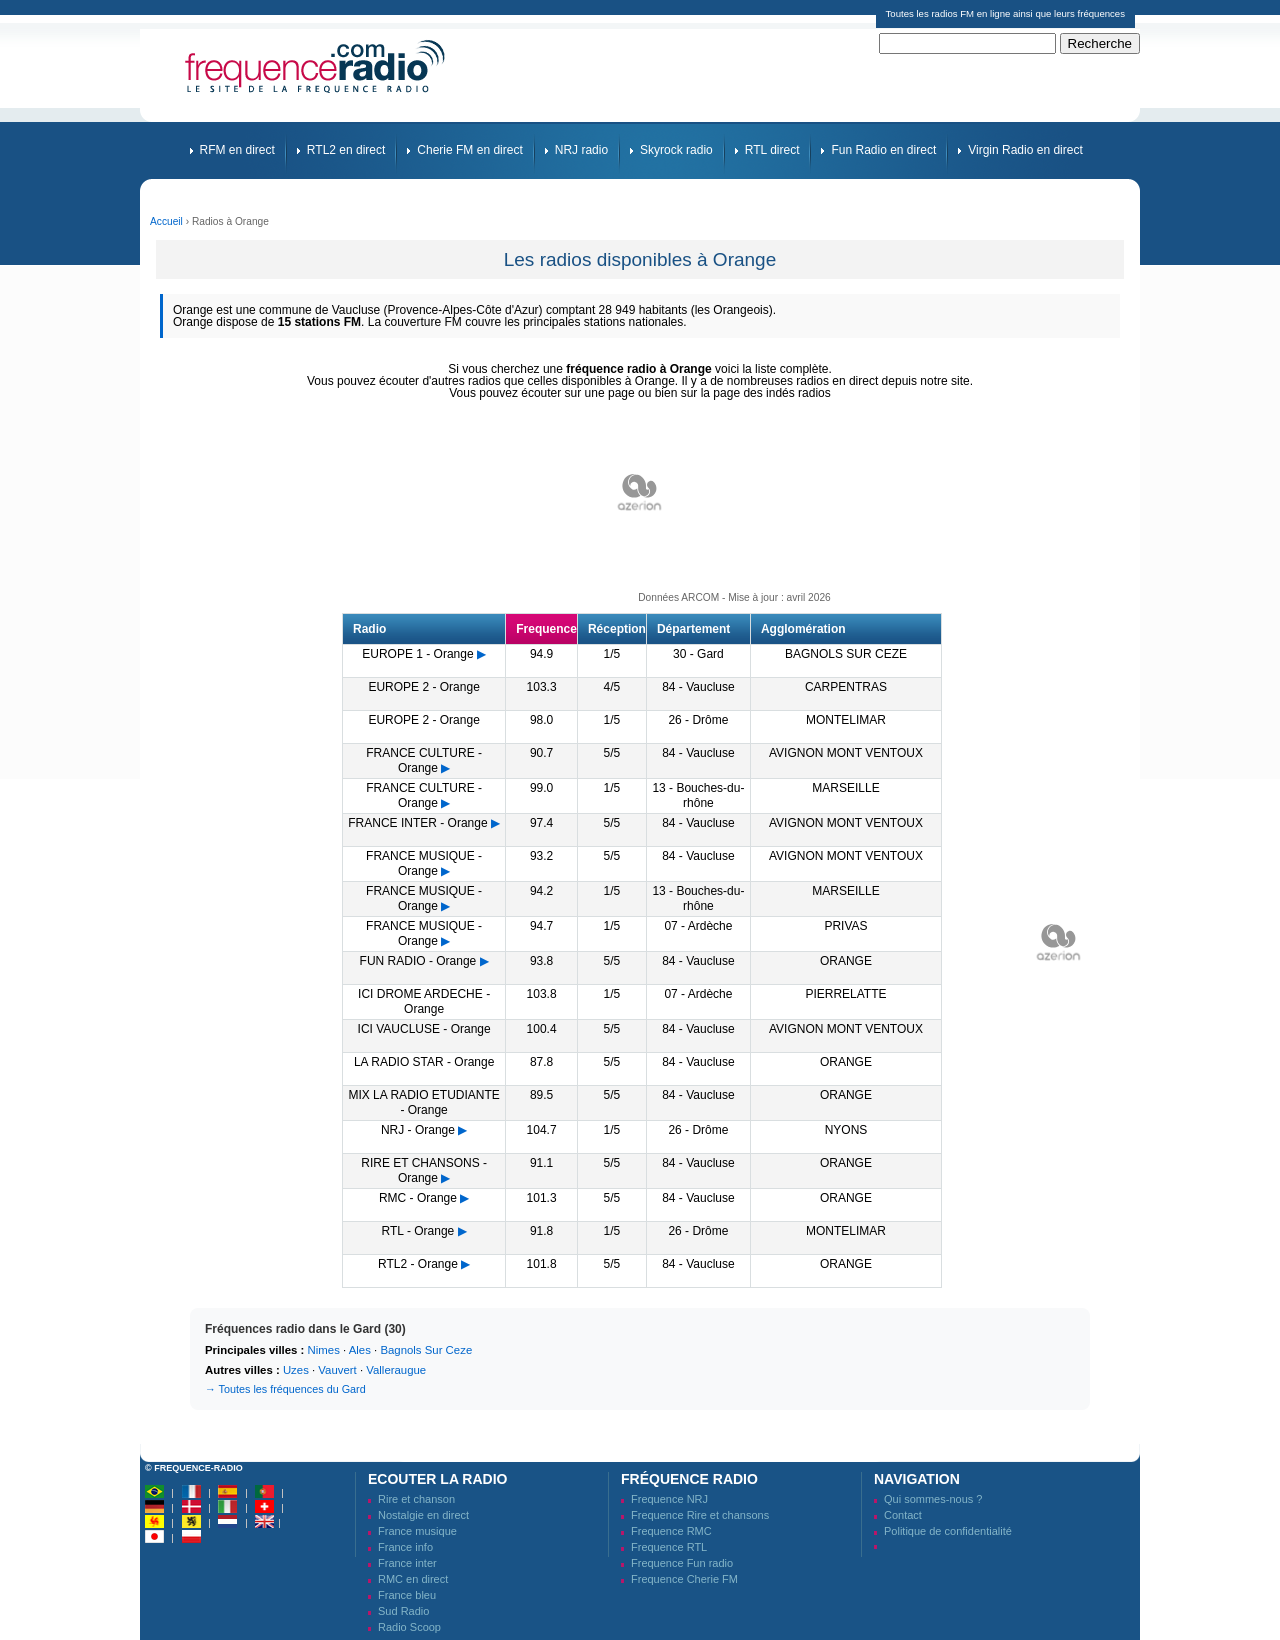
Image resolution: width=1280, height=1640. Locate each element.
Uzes (296, 1370)
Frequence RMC (671, 1531)
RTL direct (772, 150)
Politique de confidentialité (948, 1531)
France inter (407, 1563)
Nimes (324, 1350)
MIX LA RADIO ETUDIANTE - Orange (423, 1102)
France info (405, 1547)
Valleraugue (396, 1370)
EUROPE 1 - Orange (417, 654)
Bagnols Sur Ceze (426, 1350)
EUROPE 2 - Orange (423, 687)
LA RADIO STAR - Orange (424, 1062)
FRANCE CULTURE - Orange (424, 760)
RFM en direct (237, 150)
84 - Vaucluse (698, 687)
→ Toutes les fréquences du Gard (285, 1389)
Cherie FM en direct (469, 150)
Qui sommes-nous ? (933, 1499)
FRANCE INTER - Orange (417, 823)
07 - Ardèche (698, 926)
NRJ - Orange (418, 1130)
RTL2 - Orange (418, 1264)
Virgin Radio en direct (1025, 150)
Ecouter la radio (437, 1479)
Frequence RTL (669, 1547)
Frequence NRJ (669, 1499)
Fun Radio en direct (883, 150)
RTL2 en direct (346, 150)
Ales (360, 1350)
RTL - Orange (418, 1231)
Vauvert (337, 1370)
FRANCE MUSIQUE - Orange (424, 863)
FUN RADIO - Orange (418, 961)
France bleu (407, 1595)
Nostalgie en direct (423, 1515)
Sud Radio (403, 1611)
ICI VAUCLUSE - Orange (424, 1029)
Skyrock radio (676, 150)
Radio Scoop (409, 1627)
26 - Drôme (698, 720)
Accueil (166, 221)
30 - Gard (698, 654)
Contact (903, 1515)
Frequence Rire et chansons (700, 1515)
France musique (417, 1531)
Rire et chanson (416, 1499)
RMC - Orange (418, 1198)
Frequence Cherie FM (684, 1579)
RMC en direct (413, 1579)
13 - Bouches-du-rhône (698, 795)
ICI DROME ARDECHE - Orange (424, 1001)
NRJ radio (581, 150)
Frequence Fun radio (682, 1563)
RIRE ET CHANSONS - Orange (424, 1170)
